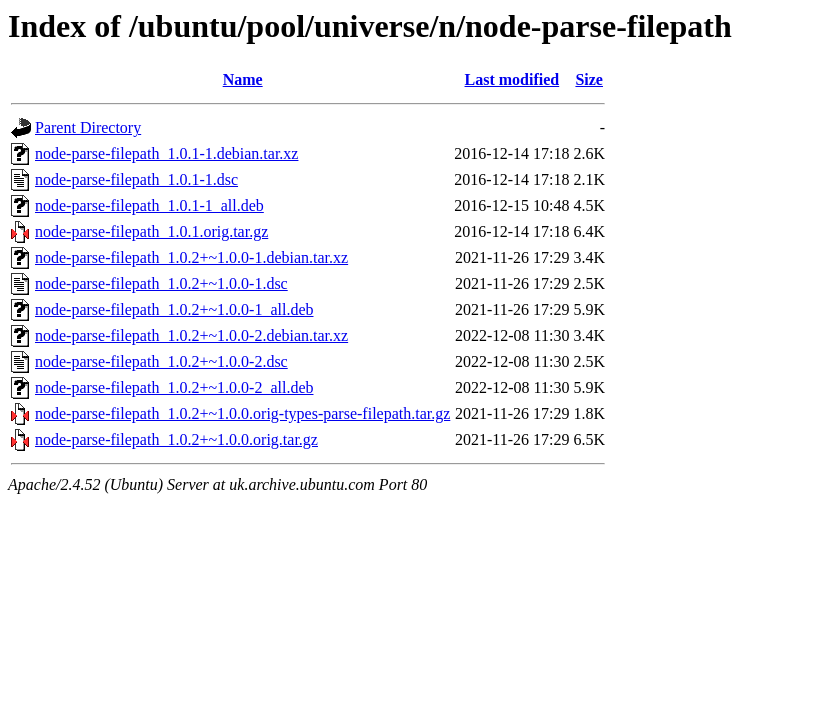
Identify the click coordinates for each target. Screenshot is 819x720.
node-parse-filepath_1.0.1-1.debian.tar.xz (166, 153)
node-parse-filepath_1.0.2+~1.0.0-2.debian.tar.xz (191, 335)
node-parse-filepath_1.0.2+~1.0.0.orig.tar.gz (176, 439)
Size (589, 79)
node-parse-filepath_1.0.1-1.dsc (136, 179)
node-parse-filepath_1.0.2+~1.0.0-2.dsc (161, 361)
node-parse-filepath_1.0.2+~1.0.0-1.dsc (161, 283)
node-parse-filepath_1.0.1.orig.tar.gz (151, 231)
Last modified (512, 79)
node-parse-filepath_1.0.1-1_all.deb (149, 205)
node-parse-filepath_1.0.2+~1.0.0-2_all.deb (174, 387)
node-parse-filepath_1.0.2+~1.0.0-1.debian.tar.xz (191, 257)
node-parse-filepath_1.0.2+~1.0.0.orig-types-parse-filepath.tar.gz (242, 413)
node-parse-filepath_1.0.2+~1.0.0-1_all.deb (174, 309)
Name (243, 79)
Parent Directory (88, 127)
